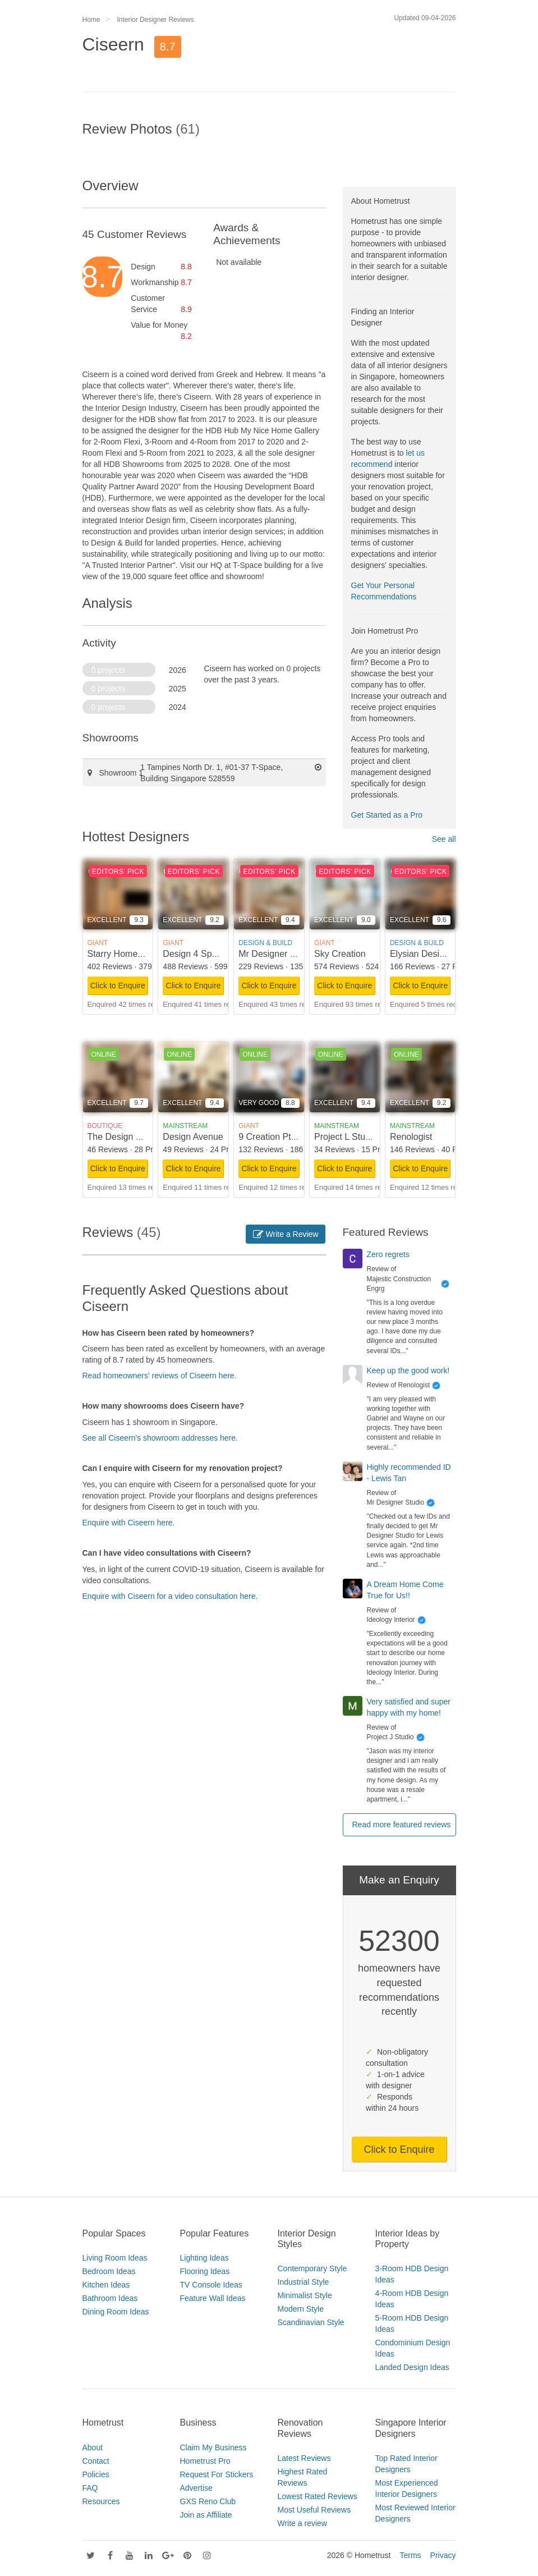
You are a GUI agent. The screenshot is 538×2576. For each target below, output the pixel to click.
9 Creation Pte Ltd (274, 1137)
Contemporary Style (312, 2268)
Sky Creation (340, 954)
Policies (95, 2474)
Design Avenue (193, 1137)
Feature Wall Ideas (213, 2298)
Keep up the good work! (408, 1370)
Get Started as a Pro (387, 814)
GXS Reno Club (208, 2501)
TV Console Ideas (211, 2284)
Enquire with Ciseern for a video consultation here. (170, 1596)
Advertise (196, 2487)
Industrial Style (303, 2281)
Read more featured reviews (401, 1824)
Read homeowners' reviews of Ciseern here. (159, 1375)
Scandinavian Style (311, 2322)
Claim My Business (213, 2447)
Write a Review (286, 1234)
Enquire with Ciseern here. (128, 1522)
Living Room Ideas (115, 2257)
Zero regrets (388, 1254)
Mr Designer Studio (276, 954)
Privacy (443, 2555)
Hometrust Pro (205, 2460)
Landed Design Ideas (412, 2367)
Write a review (302, 2523)
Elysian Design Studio (433, 954)
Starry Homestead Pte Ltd (139, 954)
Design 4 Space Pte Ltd (210, 954)
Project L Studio (345, 1137)
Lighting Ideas (204, 2257)
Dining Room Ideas (115, 2311)
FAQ (90, 2487)
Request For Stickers (217, 2474)
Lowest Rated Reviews (317, 2496)
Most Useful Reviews (314, 2509)
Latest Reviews (304, 2458)
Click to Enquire (117, 985)
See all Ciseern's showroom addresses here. (160, 1437)
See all (444, 839)
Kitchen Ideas (106, 2284)
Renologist (411, 1137)
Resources (101, 2501)
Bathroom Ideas (110, 2298)
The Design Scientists (131, 1137)
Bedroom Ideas (109, 2271)
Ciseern (113, 44)
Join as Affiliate (206, 2514)
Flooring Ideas (205, 2271)
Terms (410, 2555)
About (92, 2447)
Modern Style (301, 2308)
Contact (95, 2460)
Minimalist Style (305, 2295)
